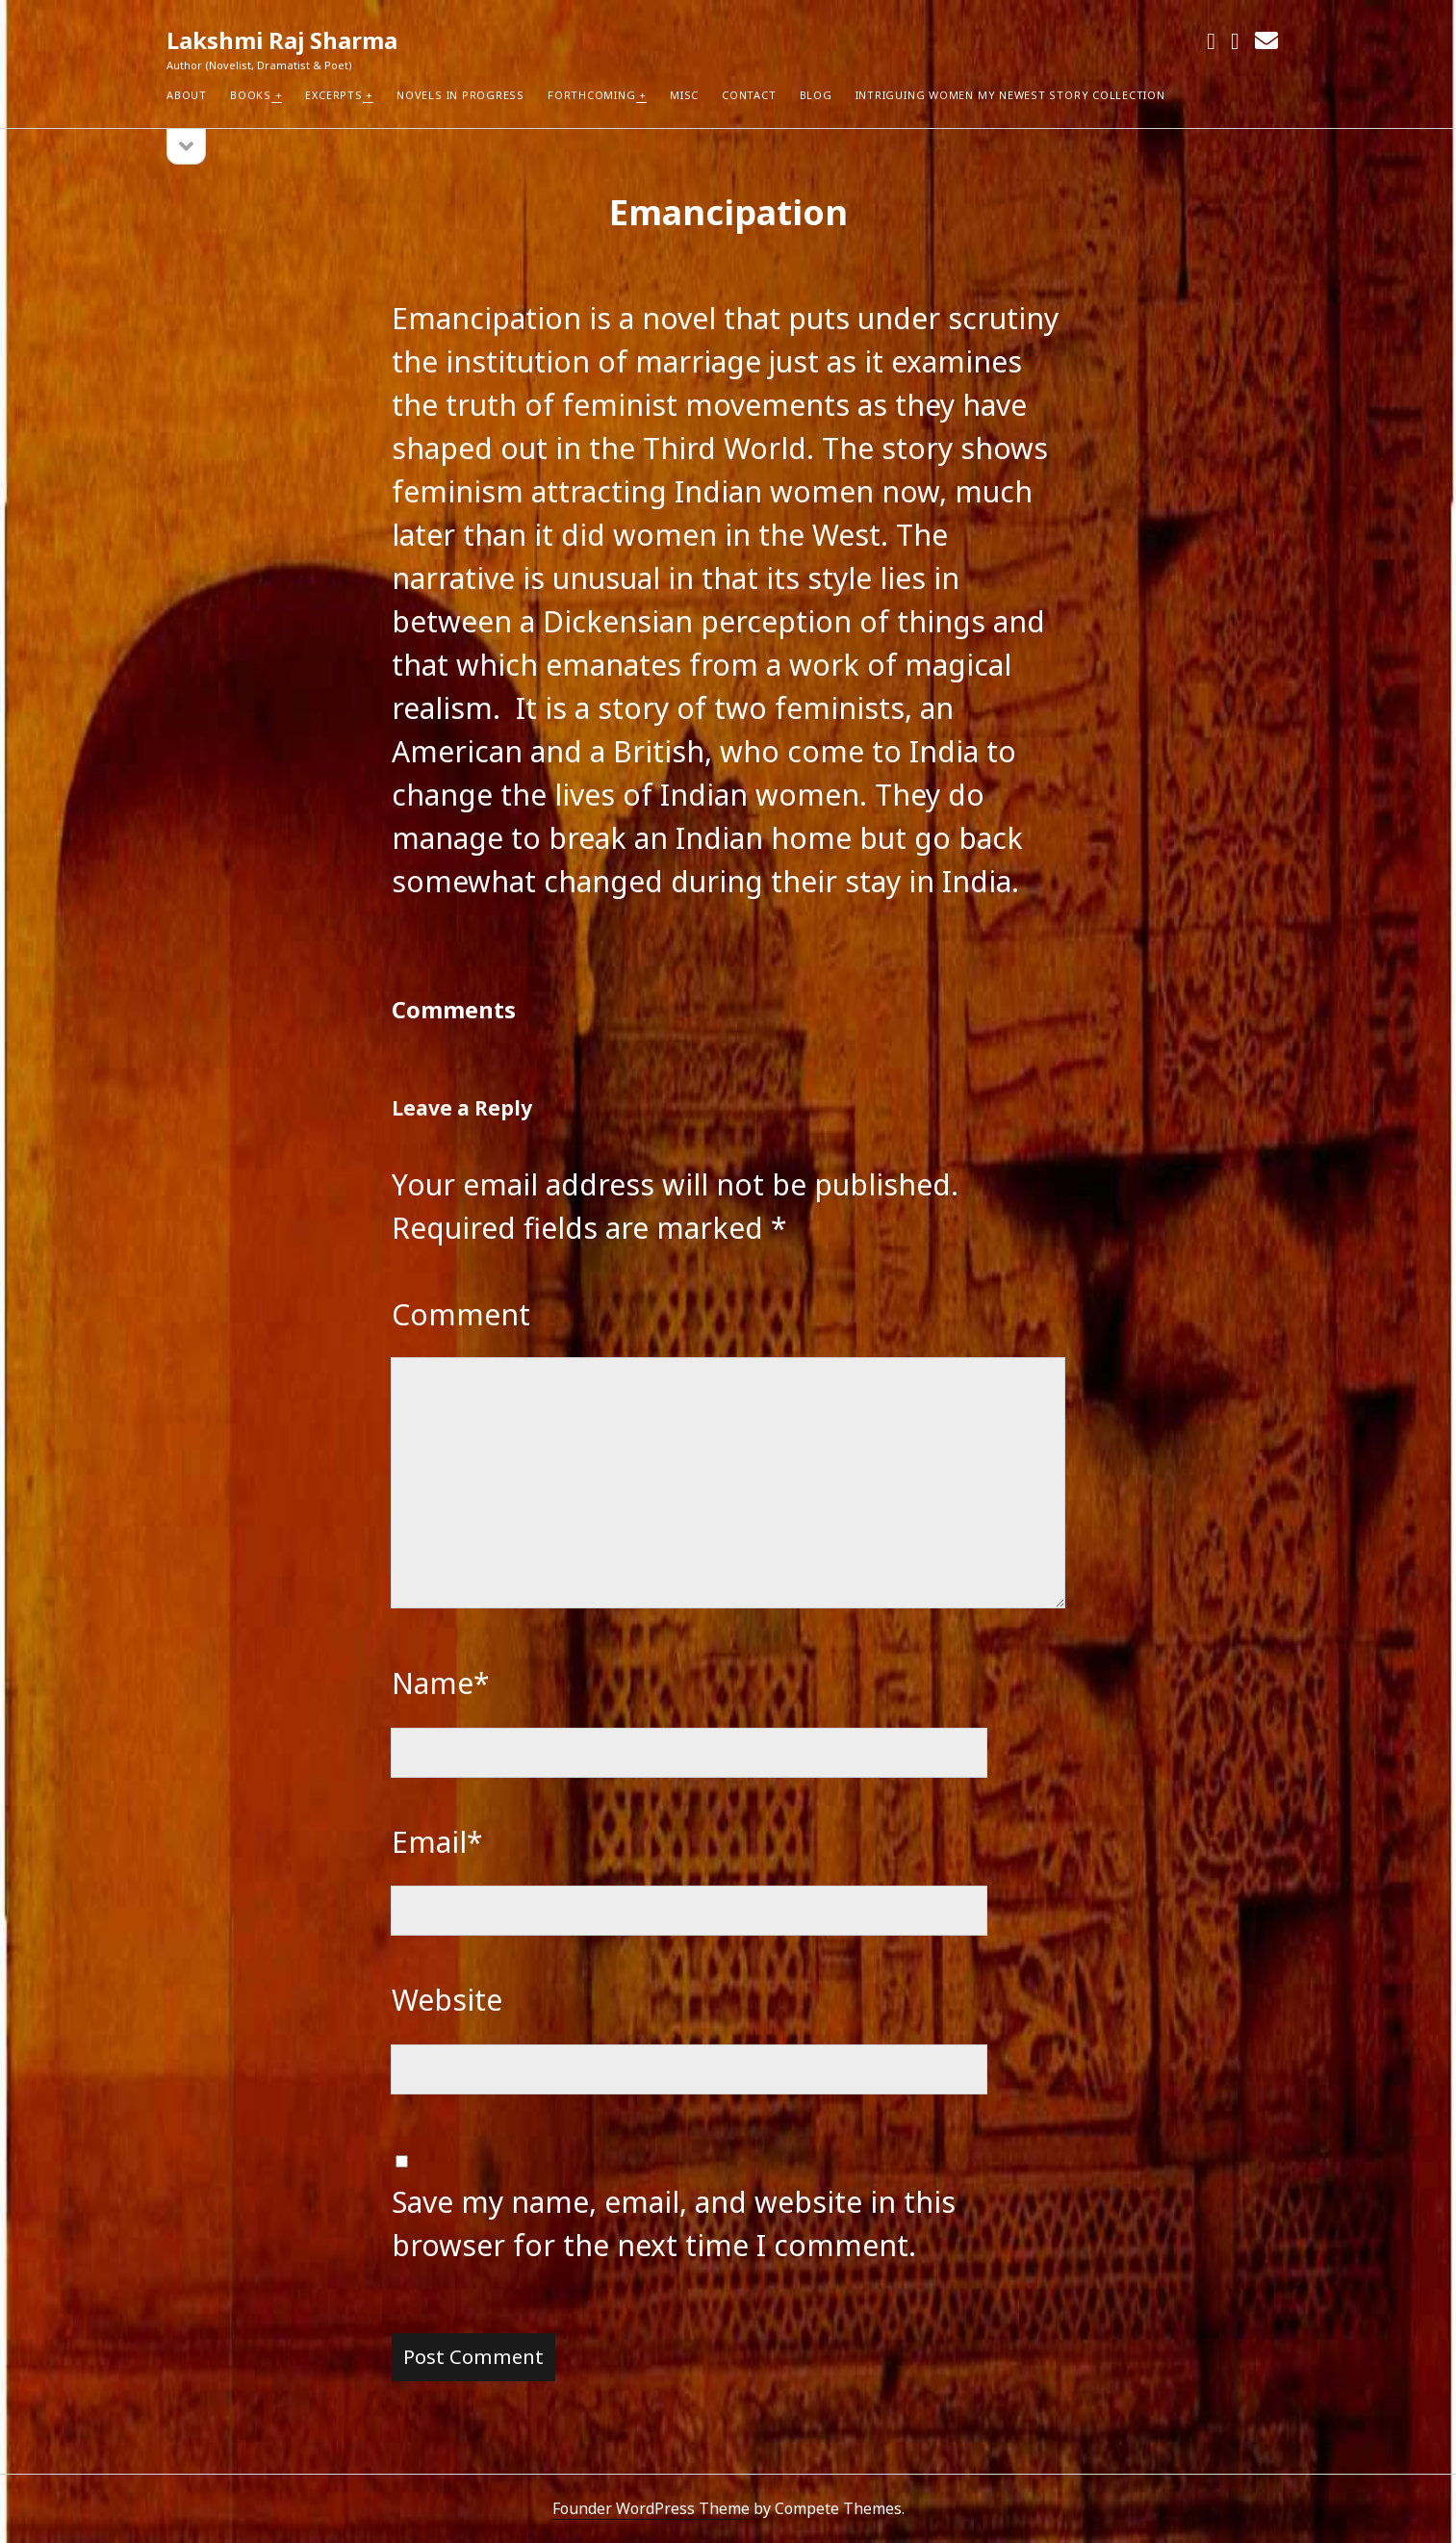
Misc (684, 95)
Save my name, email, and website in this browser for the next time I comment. (674, 2223)
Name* (441, 1683)
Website (447, 1999)
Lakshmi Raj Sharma (281, 40)
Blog (816, 95)
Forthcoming (591, 95)
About (186, 95)
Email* (437, 1842)
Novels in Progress (460, 95)
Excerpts (333, 95)
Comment (461, 1314)
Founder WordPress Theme (651, 2508)
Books (250, 95)
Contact (749, 95)
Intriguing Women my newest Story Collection (1010, 95)
